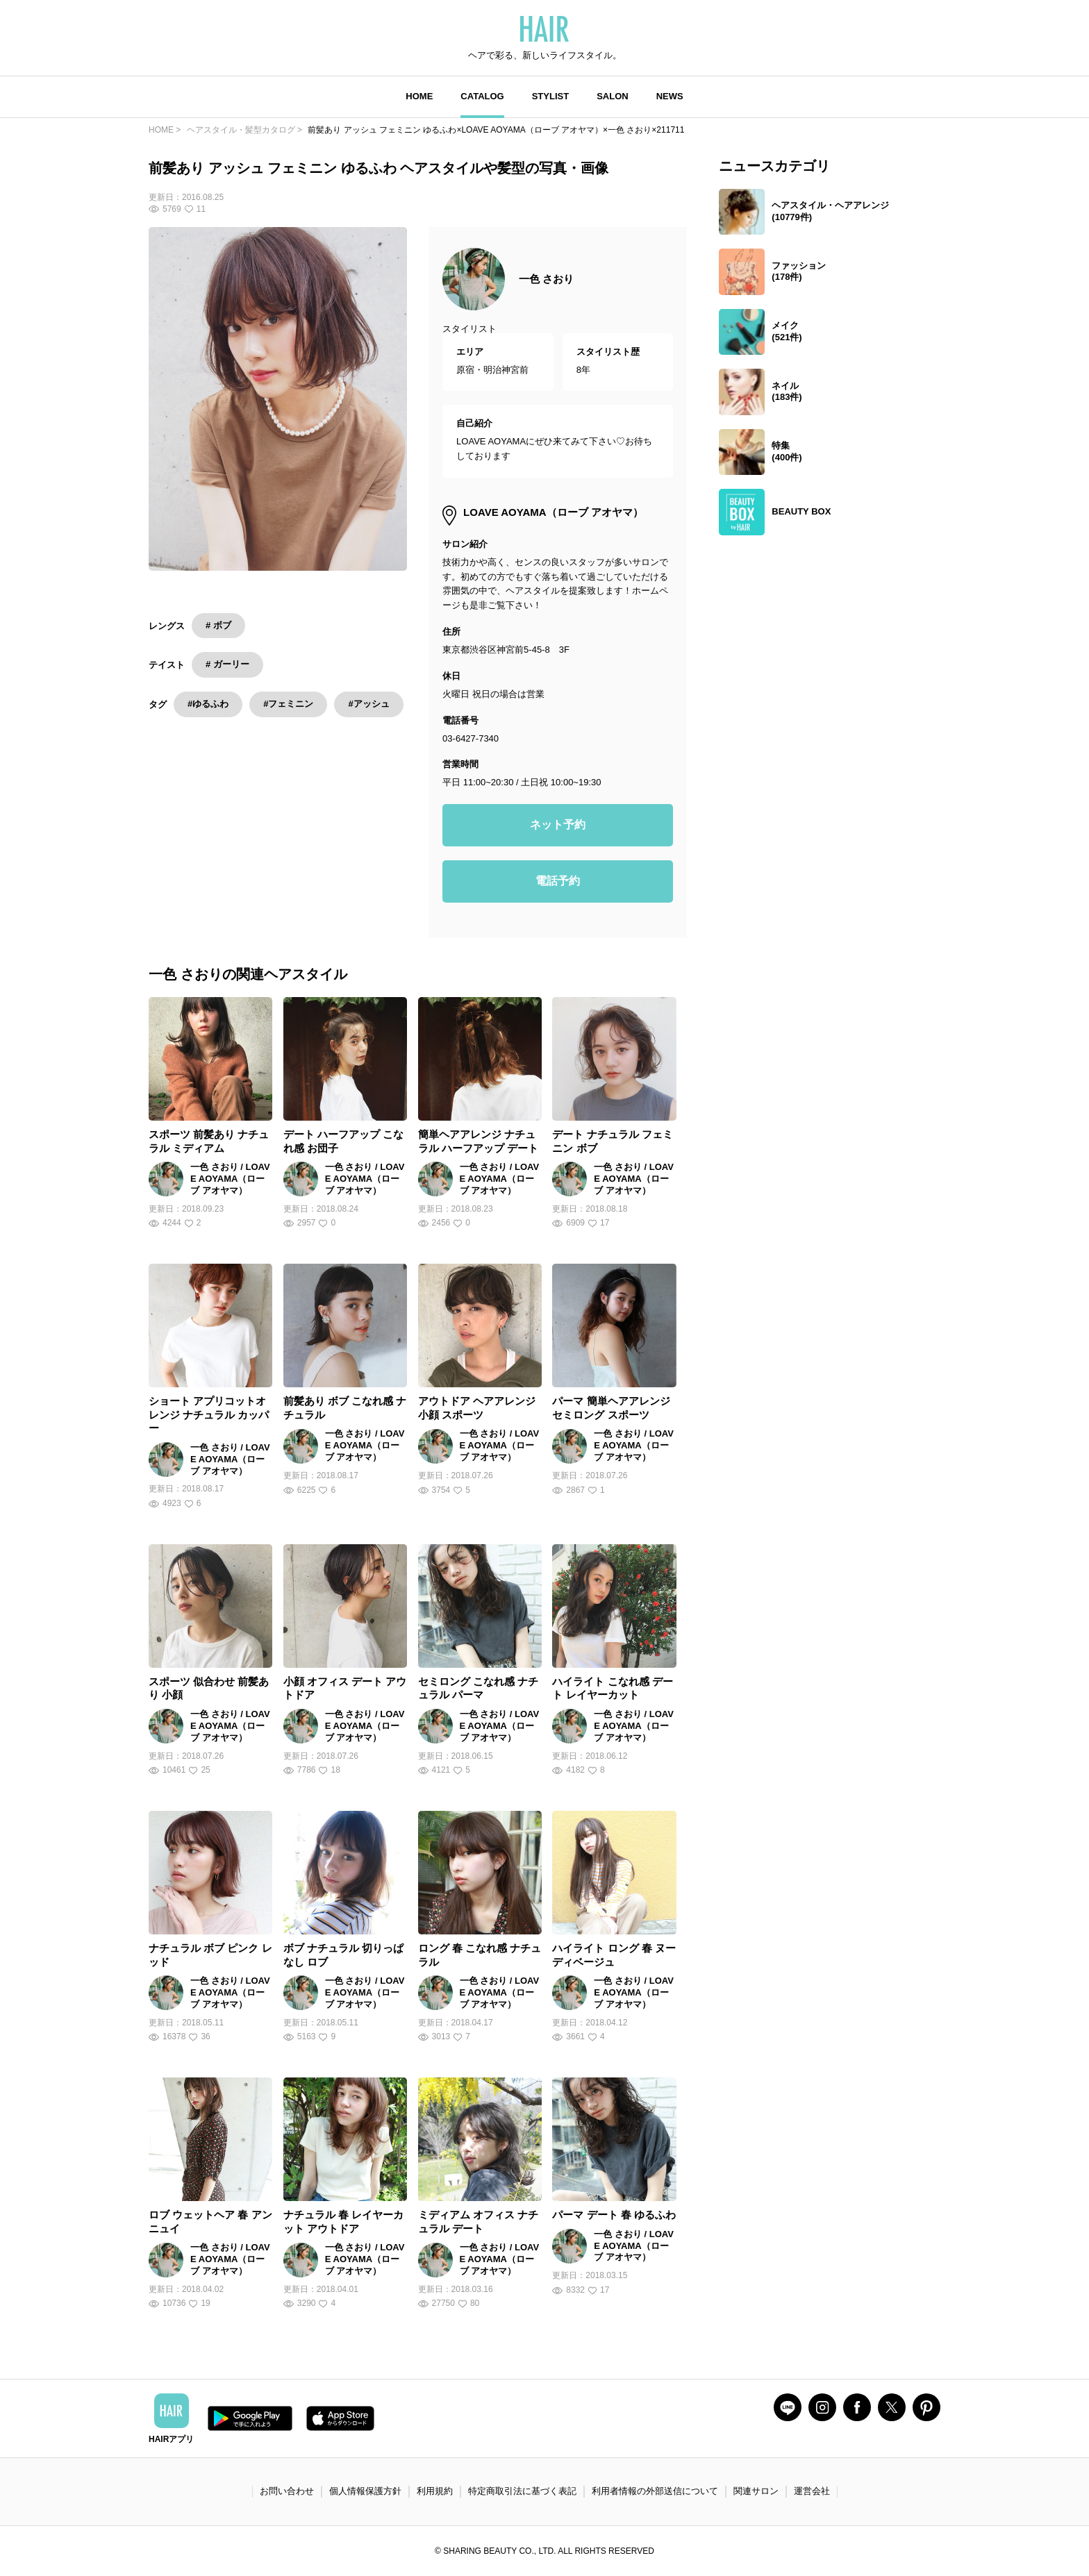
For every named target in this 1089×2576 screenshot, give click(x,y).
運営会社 (812, 2491)
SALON (613, 96)
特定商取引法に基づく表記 (522, 2491)
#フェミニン (288, 704)
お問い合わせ (287, 2491)
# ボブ (218, 625)
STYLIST (550, 96)
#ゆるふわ (208, 704)
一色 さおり (546, 279)
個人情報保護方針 (365, 2491)
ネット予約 (557, 824)
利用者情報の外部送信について (655, 2491)
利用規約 (435, 2491)
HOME (419, 96)
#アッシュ (368, 704)
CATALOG (482, 96)
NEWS (669, 96)
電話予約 (557, 881)
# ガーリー (227, 664)
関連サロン (756, 2491)
